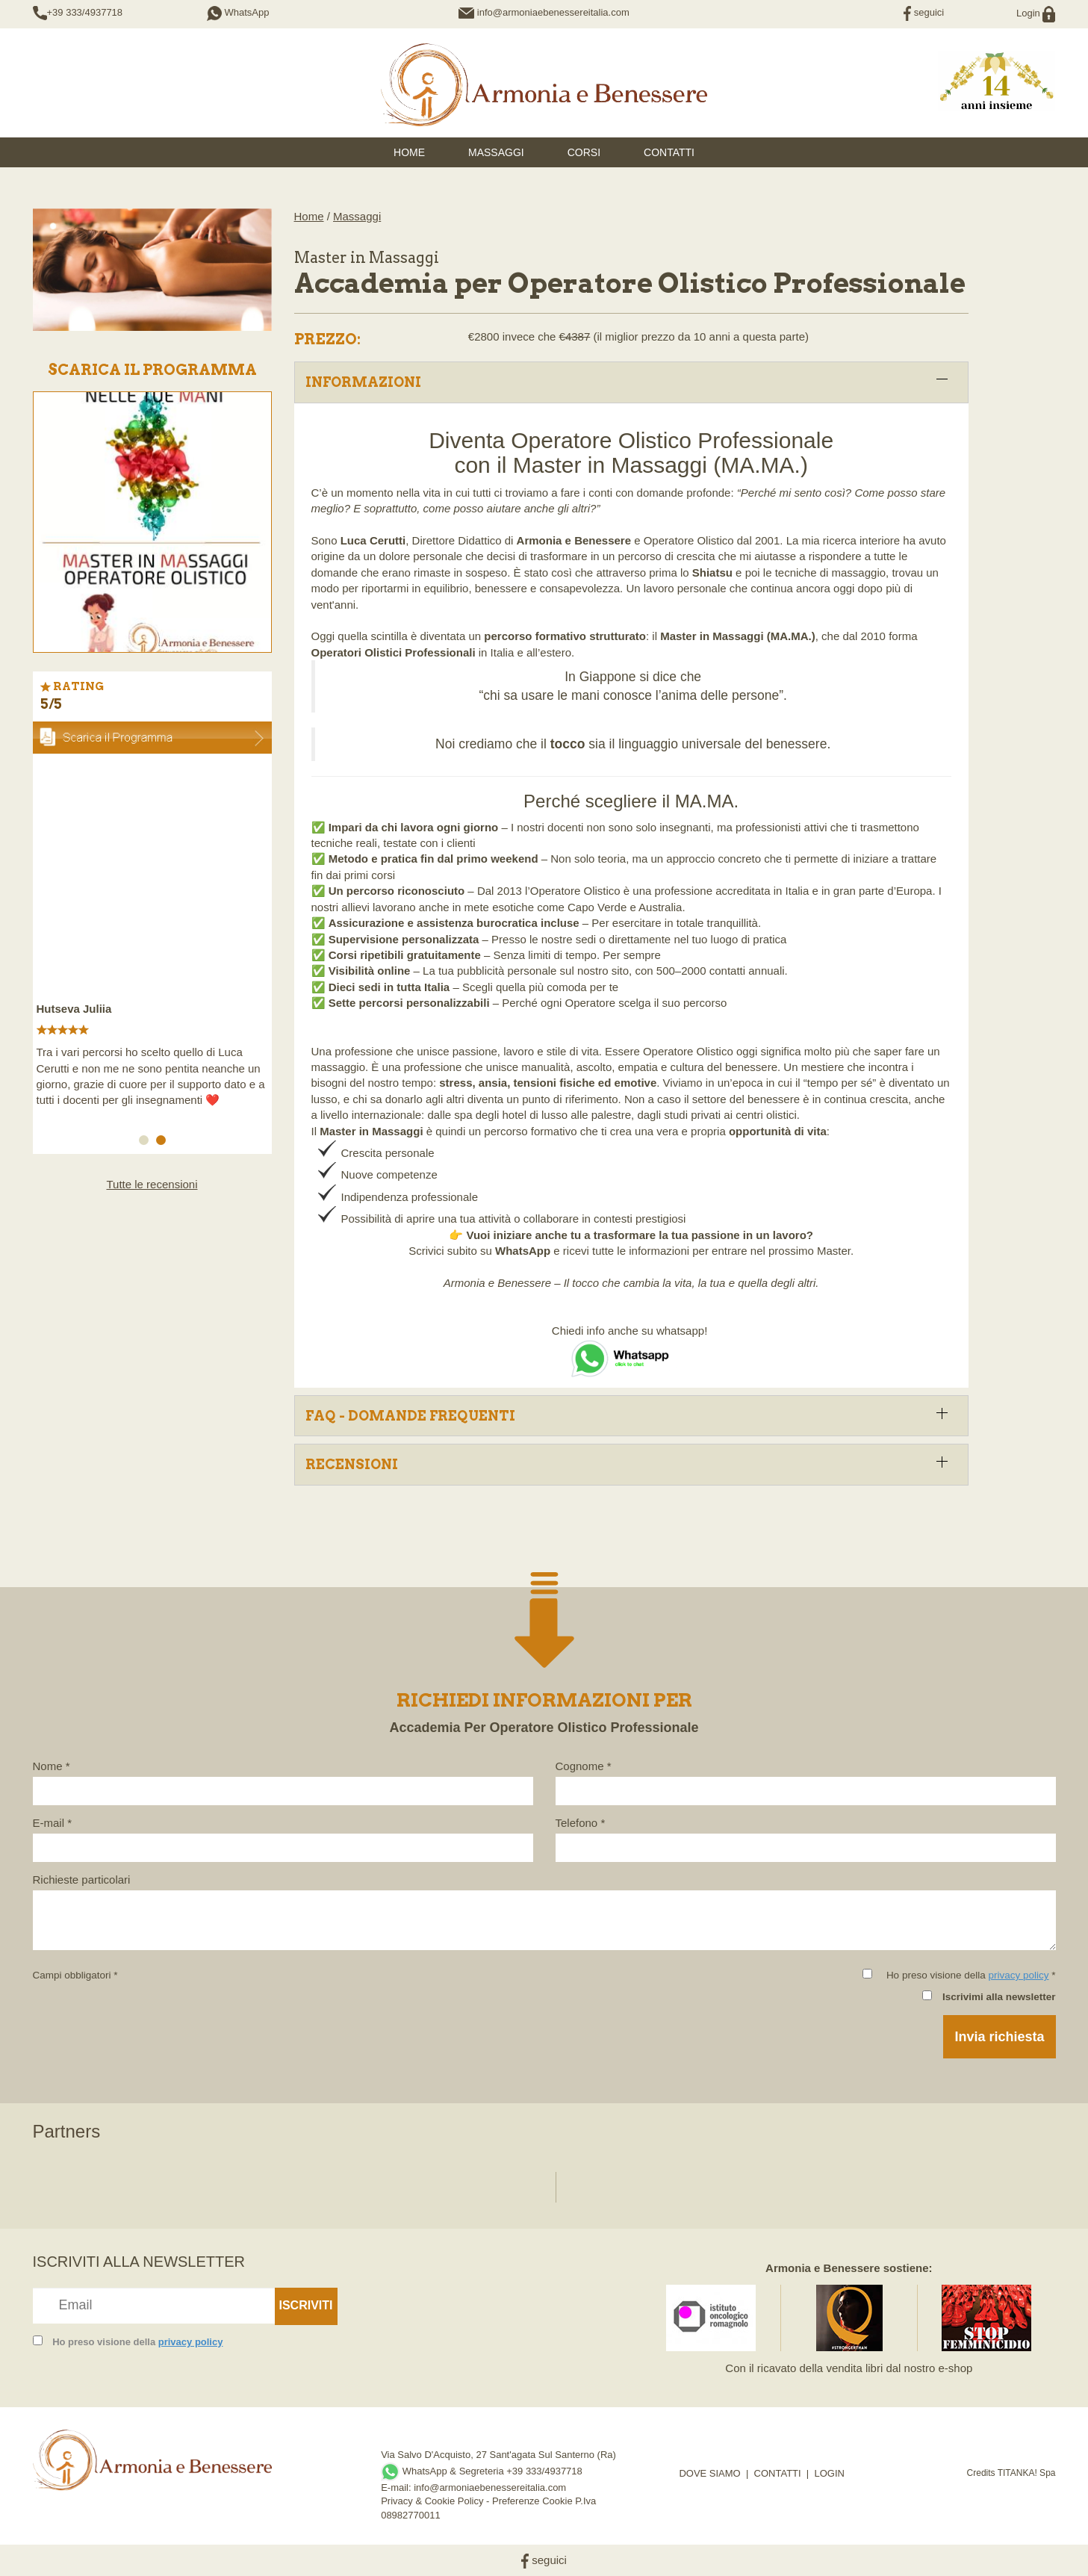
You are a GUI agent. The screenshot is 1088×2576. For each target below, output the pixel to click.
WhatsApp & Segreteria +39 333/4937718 (481, 2471)
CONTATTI (777, 2473)
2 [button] (163, 1142)
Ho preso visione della (137, 2341)
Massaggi (496, 152)
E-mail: (397, 2487)
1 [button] (146, 1142)
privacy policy (1018, 1975)
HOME (409, 152)
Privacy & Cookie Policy (432, 2501)
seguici (924, 12)
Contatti (669, 152)
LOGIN (829, 2473)
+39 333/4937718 (85, 12)
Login (1035, 13)
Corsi (584, 152)
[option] (152, 938)
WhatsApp (238, 12)
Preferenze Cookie (532, 2501)
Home (309, 216)
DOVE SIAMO (709, 2473)
